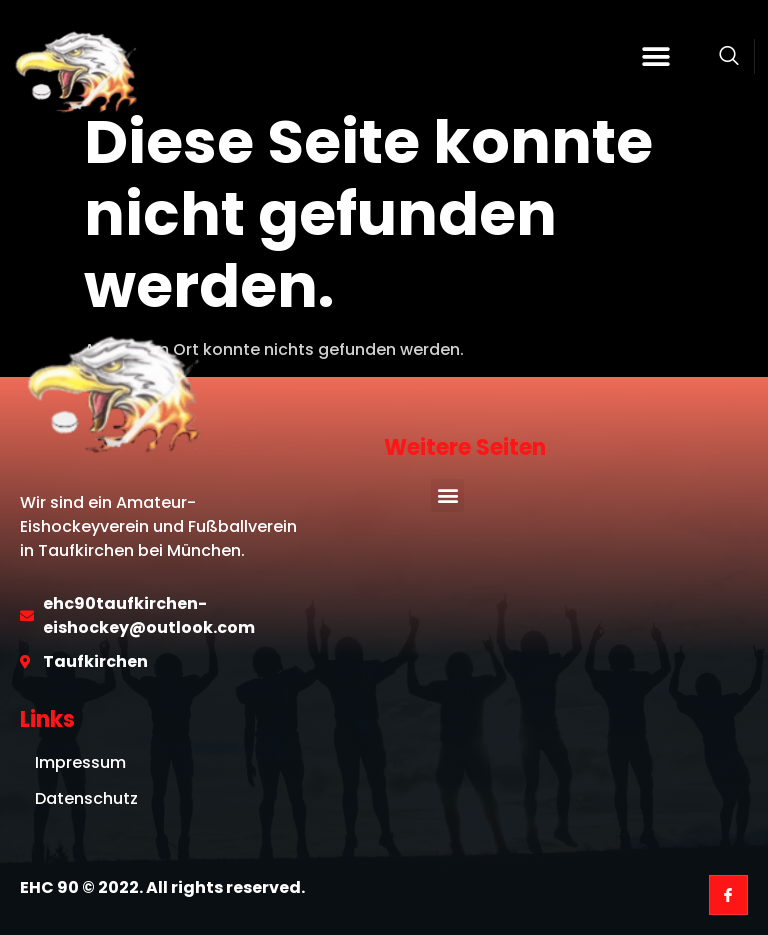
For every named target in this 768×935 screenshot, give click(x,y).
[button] (656, 56)
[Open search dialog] (729, 59)
